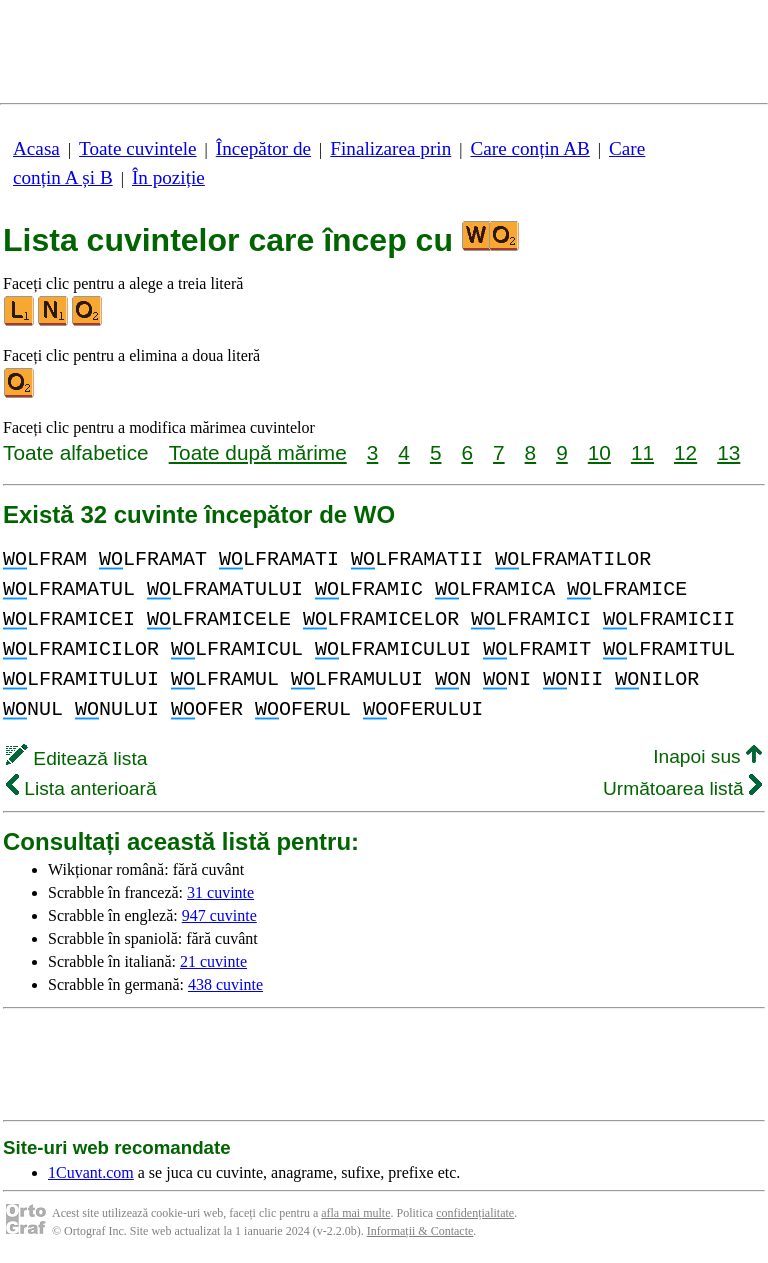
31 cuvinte (220, 892)
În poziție (168, 177)
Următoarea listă (682, 788)
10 (599, 452)
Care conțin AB (529, 148)
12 (685, 452)
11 (642, 452)
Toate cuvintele (137, 148)
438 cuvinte (225, 984)
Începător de (263, 148)
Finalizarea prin (390, 148)
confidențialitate (475, 1213)
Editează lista (76, 758)
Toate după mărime (258, 452)
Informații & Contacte (420, 1231)
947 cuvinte (219, 915)
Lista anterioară (81, 788)
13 (728, 452)
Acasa (36, 148)
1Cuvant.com (91, 1172)
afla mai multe (355, 1213)
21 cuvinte (213, 961)
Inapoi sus (707, 756)
